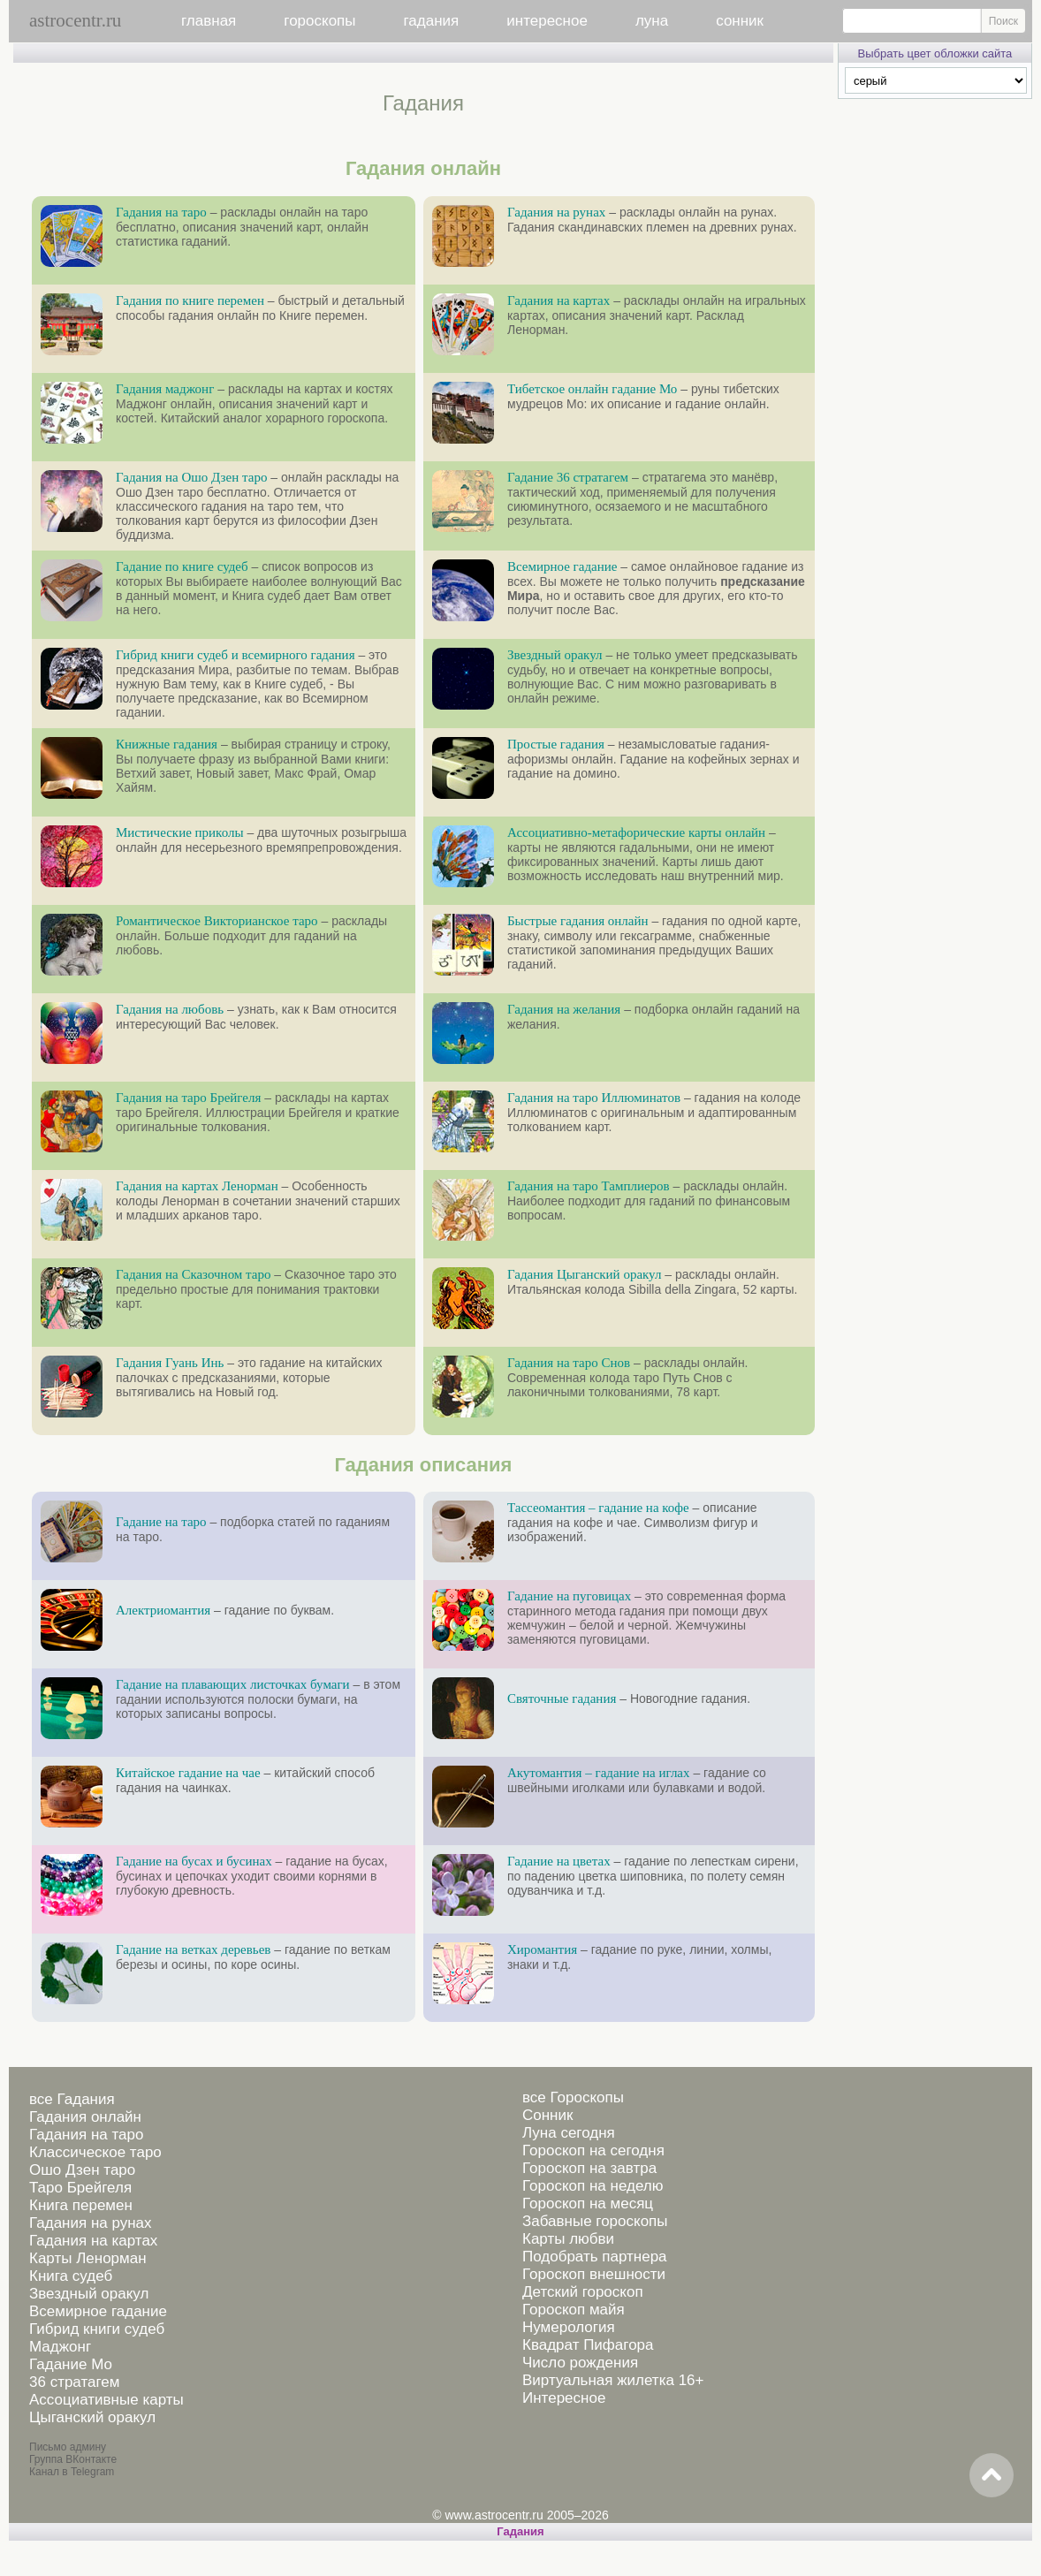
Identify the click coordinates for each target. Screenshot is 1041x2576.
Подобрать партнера (594, 2256)
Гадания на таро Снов (568, 1363)
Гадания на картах (558, 300)
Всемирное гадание (562, 566)
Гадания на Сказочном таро (193, 1274)
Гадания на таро (161, 212)
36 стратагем (74, 2382)
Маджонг (60, 2346)
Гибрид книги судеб (96, 2329)
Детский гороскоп (582, 2291)
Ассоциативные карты (106, 2399)
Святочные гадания (561, 1698)
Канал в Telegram (71, 2472)
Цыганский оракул (92, 2417)
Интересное (563, 2398)
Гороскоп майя (573, 2309)
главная (208, 20)
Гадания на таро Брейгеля (188, 1097)
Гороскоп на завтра (589, 2168)
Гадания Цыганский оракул (584, 1274)
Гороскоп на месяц (587, 2203)
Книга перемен (81, 2205)
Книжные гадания (166, 744)
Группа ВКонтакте (73, 2459)
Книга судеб (70, 2276)
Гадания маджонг (165, 389)
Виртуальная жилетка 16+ (613, 2380)
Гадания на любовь (170, 1009)
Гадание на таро (161, 1522)
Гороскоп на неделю (592, 2185)
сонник (740, 20)
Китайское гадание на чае (188, 1773)
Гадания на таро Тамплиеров (588, 1186)
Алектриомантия (163, 1610)
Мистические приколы (180, 832)
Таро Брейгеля (80, 2187)
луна (651, 20)
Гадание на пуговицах (569, 1596)
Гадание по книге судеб (182, 566)
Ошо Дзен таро (82, 2170)
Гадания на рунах (556, 212)
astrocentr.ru (75, 20)
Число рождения (580, 2362)
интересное (547, 20)
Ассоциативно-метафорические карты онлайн (636, 832)
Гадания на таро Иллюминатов (593, 1097)
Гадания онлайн (85, 2117)
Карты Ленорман (88, 2258)
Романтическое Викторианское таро (217, 921)
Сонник (547, 2115)
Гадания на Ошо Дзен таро (191, 477)
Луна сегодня (568, 2132)
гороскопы (319, 20)
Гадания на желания (563, 1009)
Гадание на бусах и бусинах (194, 1861)
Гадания (520, 2531)
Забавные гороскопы (595, 2221)
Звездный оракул (555, 655)
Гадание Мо (70, 2364)
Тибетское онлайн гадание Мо (592, 389)
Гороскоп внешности (593, 2274)
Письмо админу (67, 2447)
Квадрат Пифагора (588, 2345)
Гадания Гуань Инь (170, 1363)
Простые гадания (555, 744)
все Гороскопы (573, 2097)
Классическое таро (95, 2152)
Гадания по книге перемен (190, 300)
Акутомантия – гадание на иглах (598, 1773)
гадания (432, 20)
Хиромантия (542, 1949)
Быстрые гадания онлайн (578, 921)
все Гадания (72, 2099)
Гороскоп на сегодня (593, 2150)
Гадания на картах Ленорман (197, 1186)
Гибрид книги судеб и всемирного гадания (235, 655)
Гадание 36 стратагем (567, 477)
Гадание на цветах (559, 1861)
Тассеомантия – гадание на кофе (598, 1508)
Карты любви (568, 2238)
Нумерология (568, 2327)
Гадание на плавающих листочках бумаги (233, 1684)
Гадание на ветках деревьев (193, 1949)
